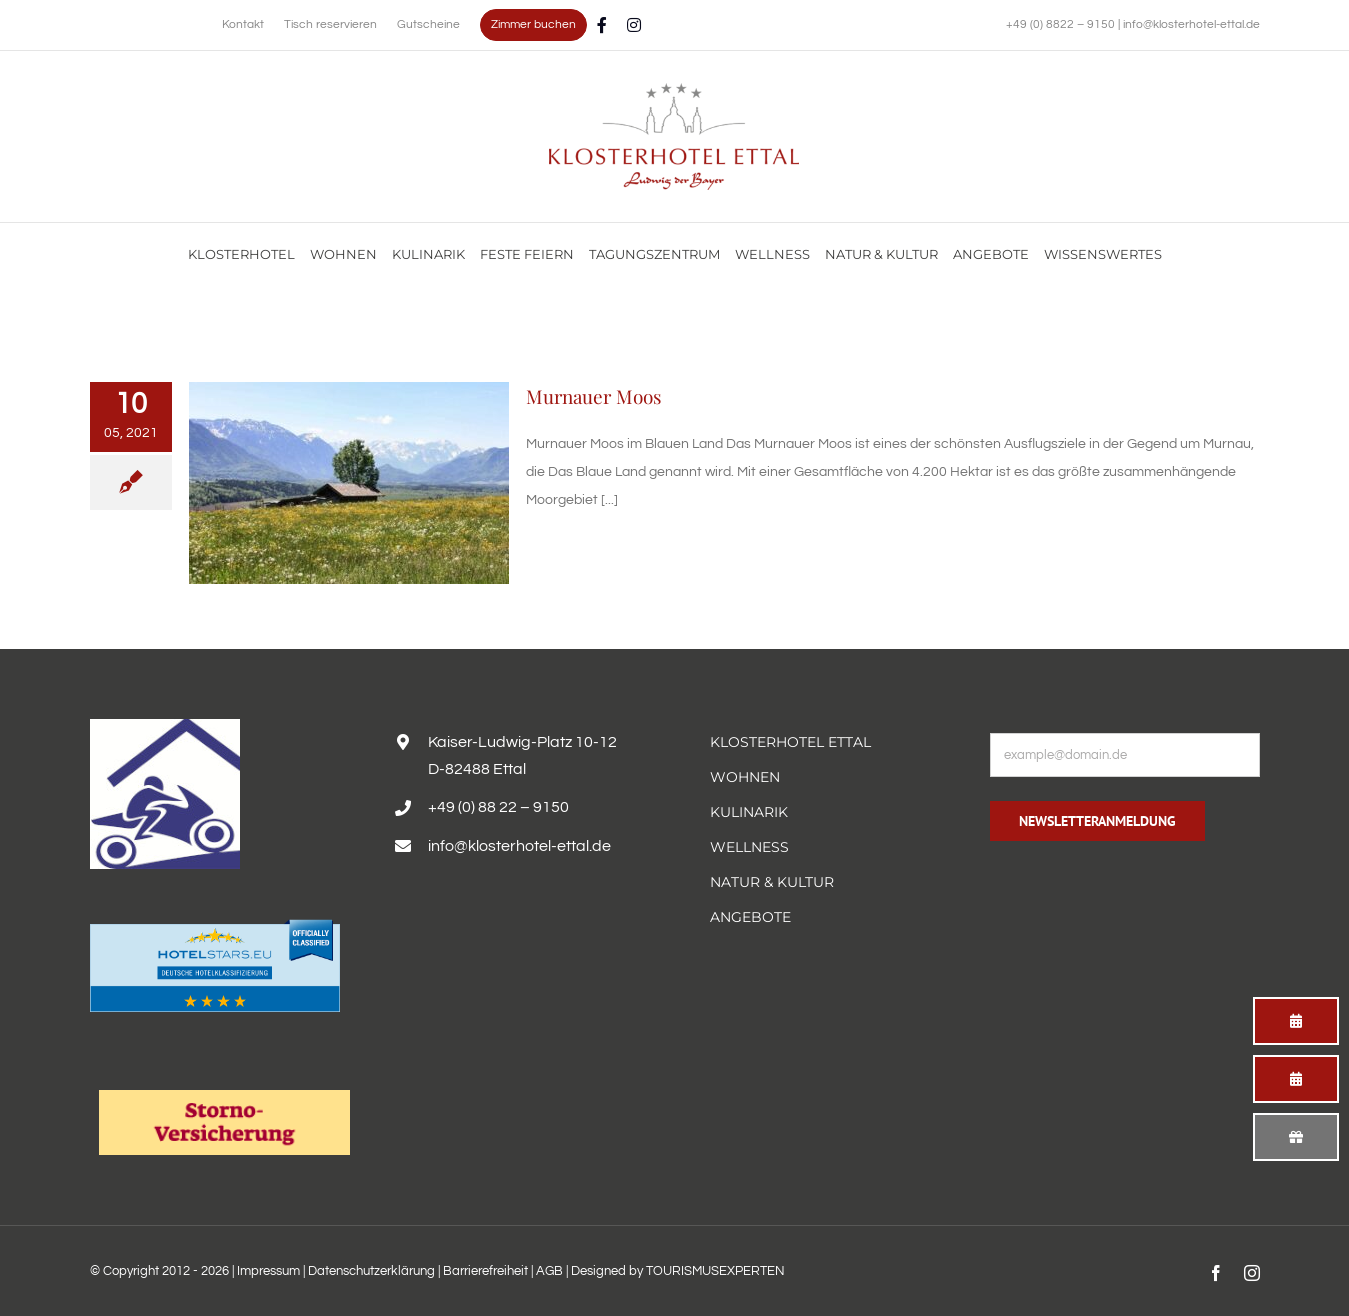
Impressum (268, 1271)
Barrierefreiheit (485, 1271)
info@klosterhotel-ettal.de (1191, 24)
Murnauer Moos (594, 396)
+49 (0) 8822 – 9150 (1062, 24)
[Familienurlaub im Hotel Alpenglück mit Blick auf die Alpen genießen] (674, 90)
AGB (549, 1271)
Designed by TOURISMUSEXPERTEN (678, 1271)
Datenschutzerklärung (371, 1271)
